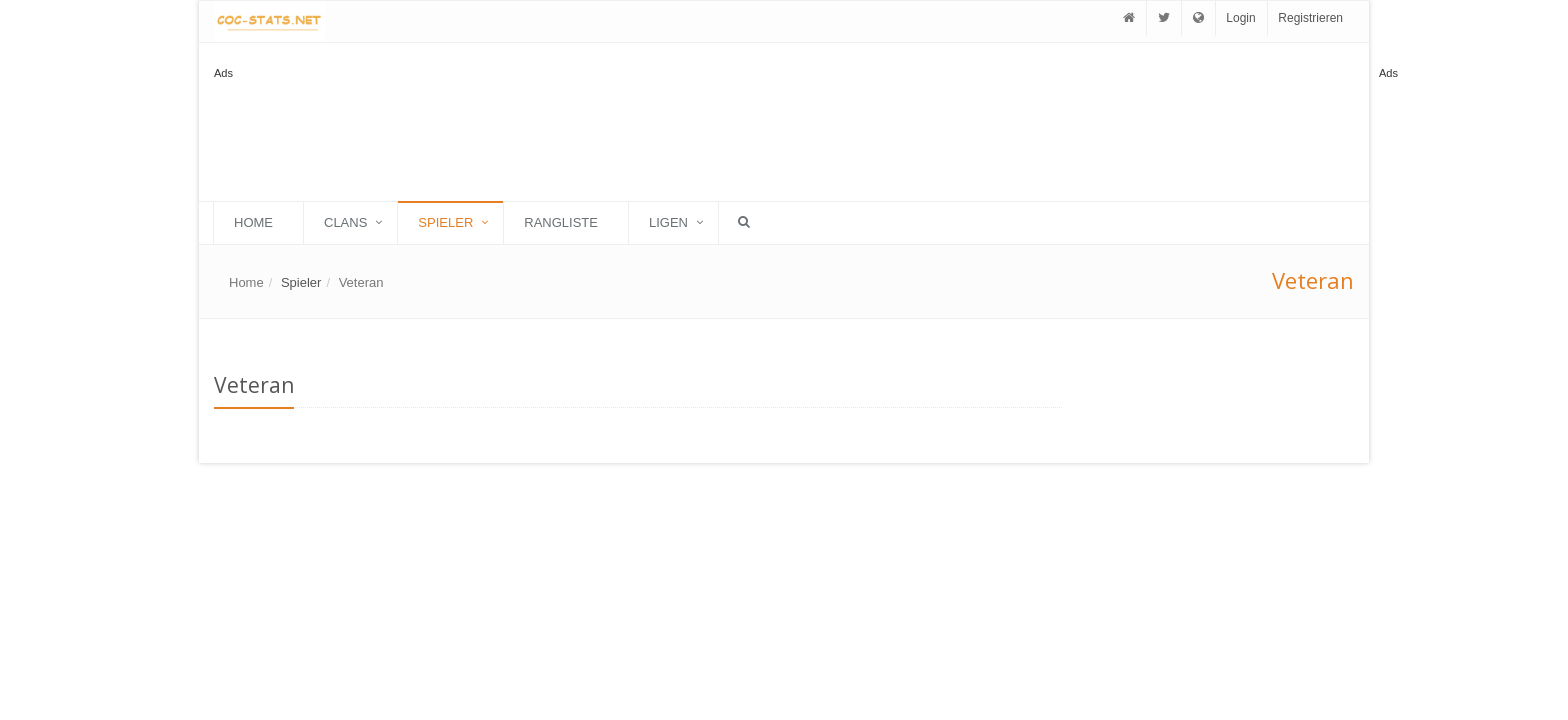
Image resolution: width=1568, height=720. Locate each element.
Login (1240, 18)
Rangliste (561, 222)
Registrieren (1310, 18)
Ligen (668, 222)
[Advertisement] (1459, 384)
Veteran (361, 282)
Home (253, 222)
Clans (345, 222)
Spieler (445, 222)
